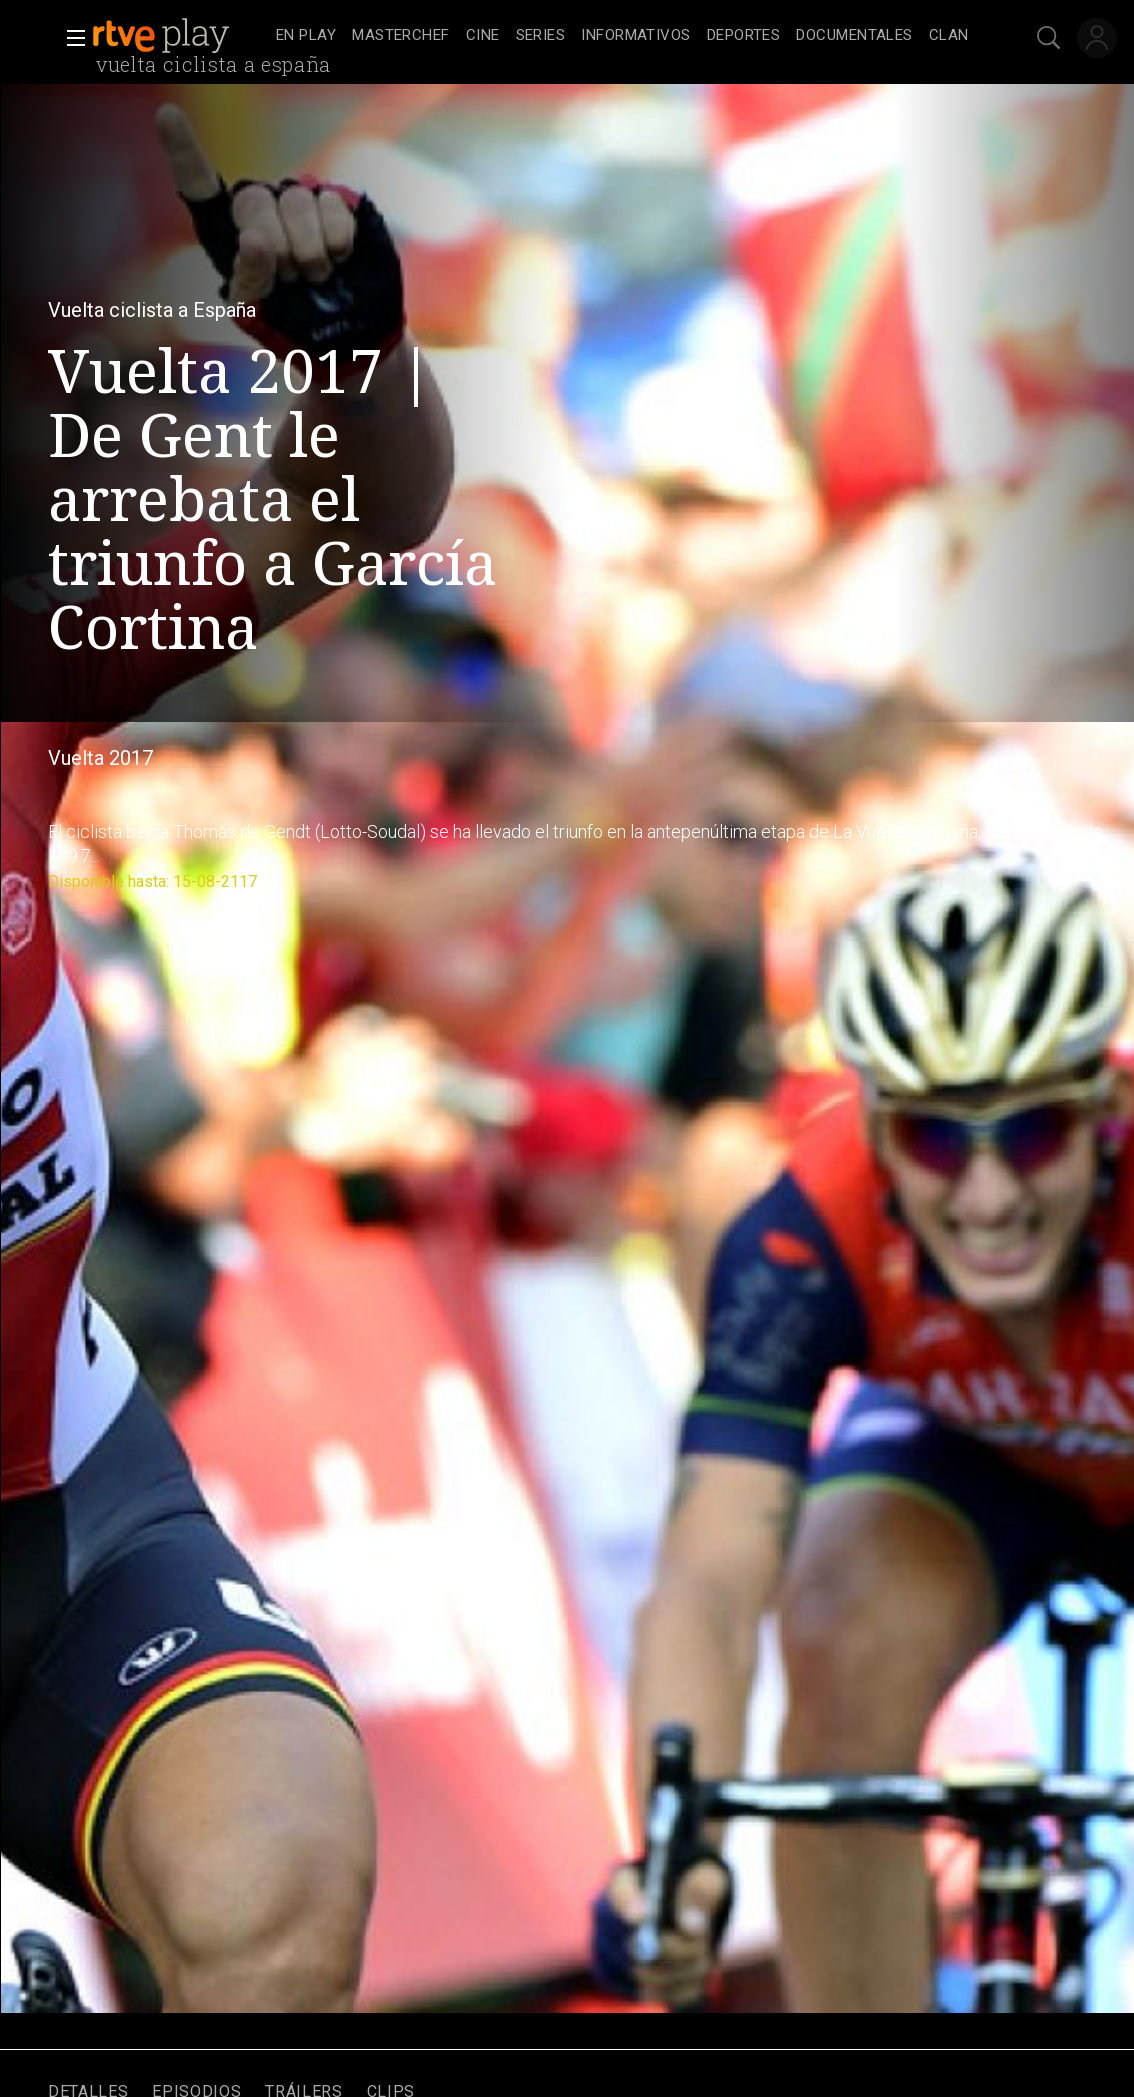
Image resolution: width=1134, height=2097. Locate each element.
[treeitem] (306, 36)
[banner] (180, 36)
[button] (70, 38)
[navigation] (622, 36)
